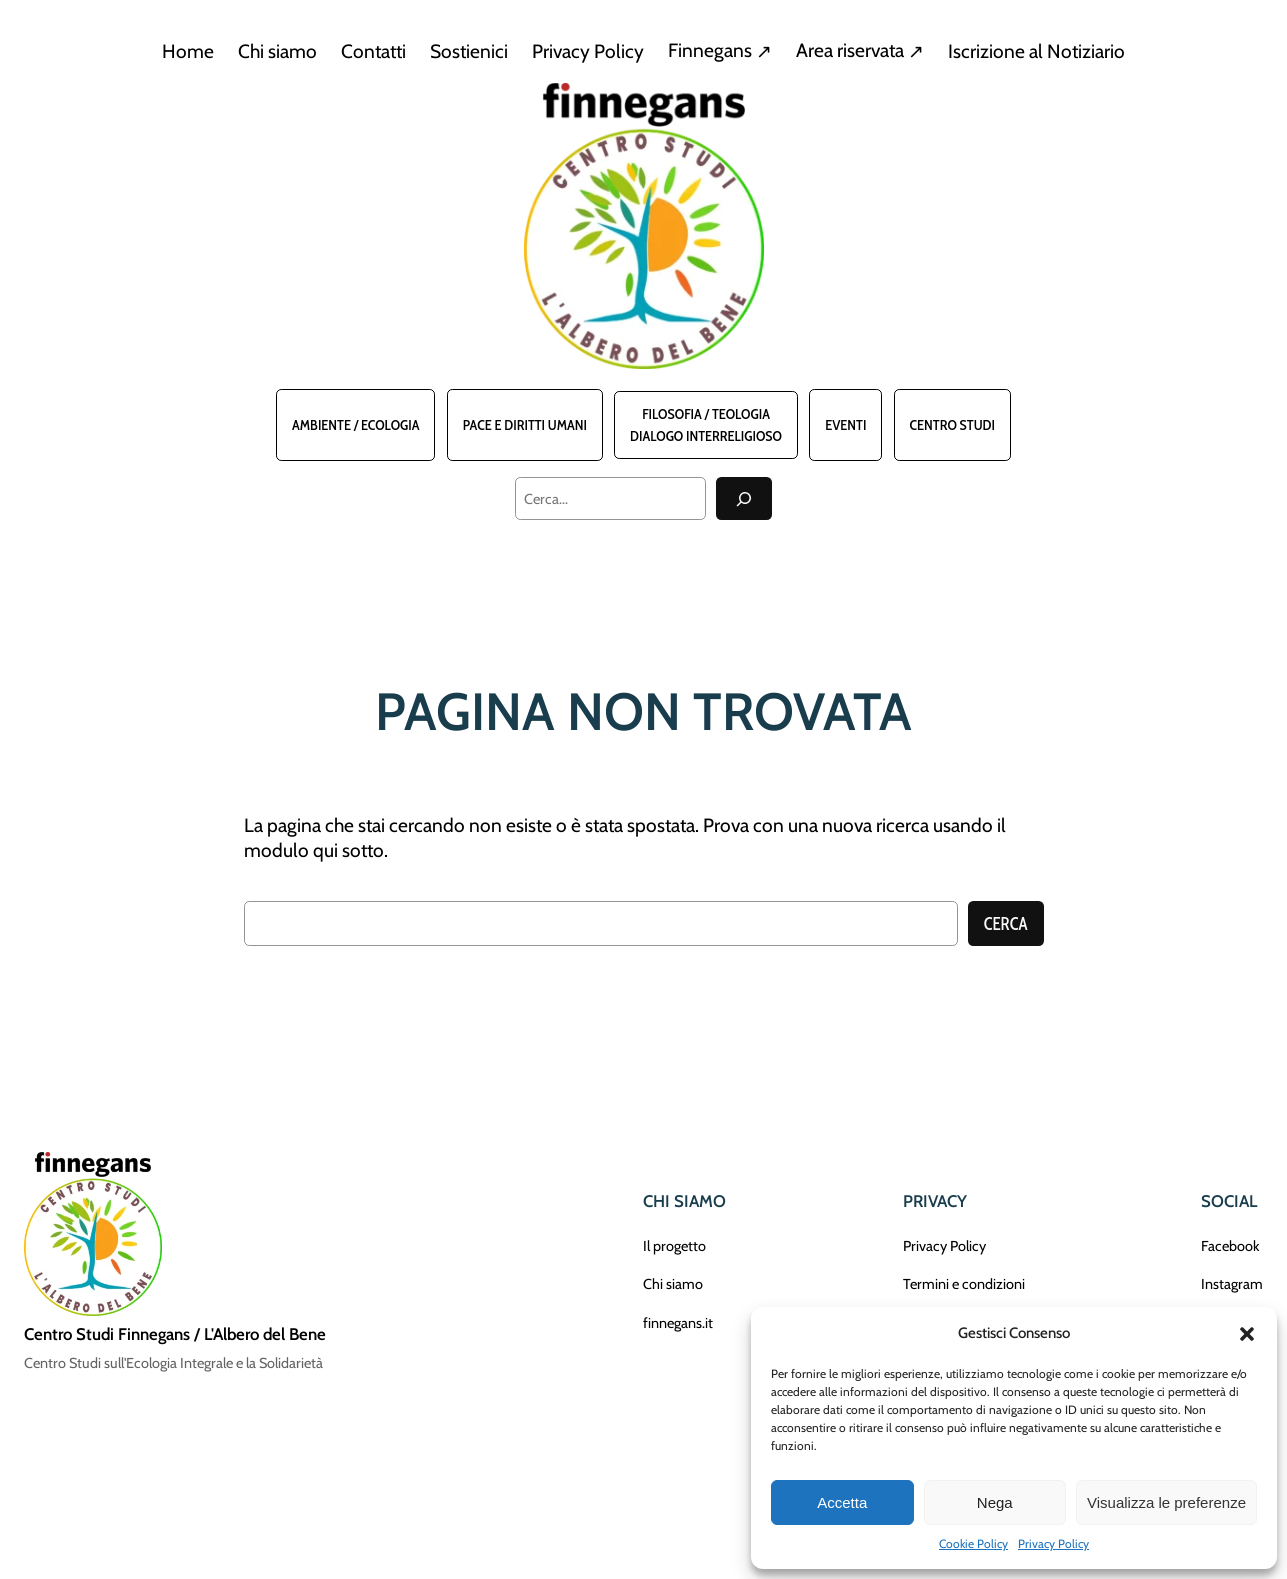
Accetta (842, 1502)
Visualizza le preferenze (1166, 1502)
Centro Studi (952, 425)
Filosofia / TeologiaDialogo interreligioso (706, 425)
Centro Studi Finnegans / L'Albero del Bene (175, 1334)
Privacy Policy (1053, 1543)
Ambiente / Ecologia (355, 425)
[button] (1247, 1334)
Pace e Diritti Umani (525, 425)
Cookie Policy (973, 1543)
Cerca (1006, 924)
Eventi (845, 425)
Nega (995, 1502)
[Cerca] (744, 498)
